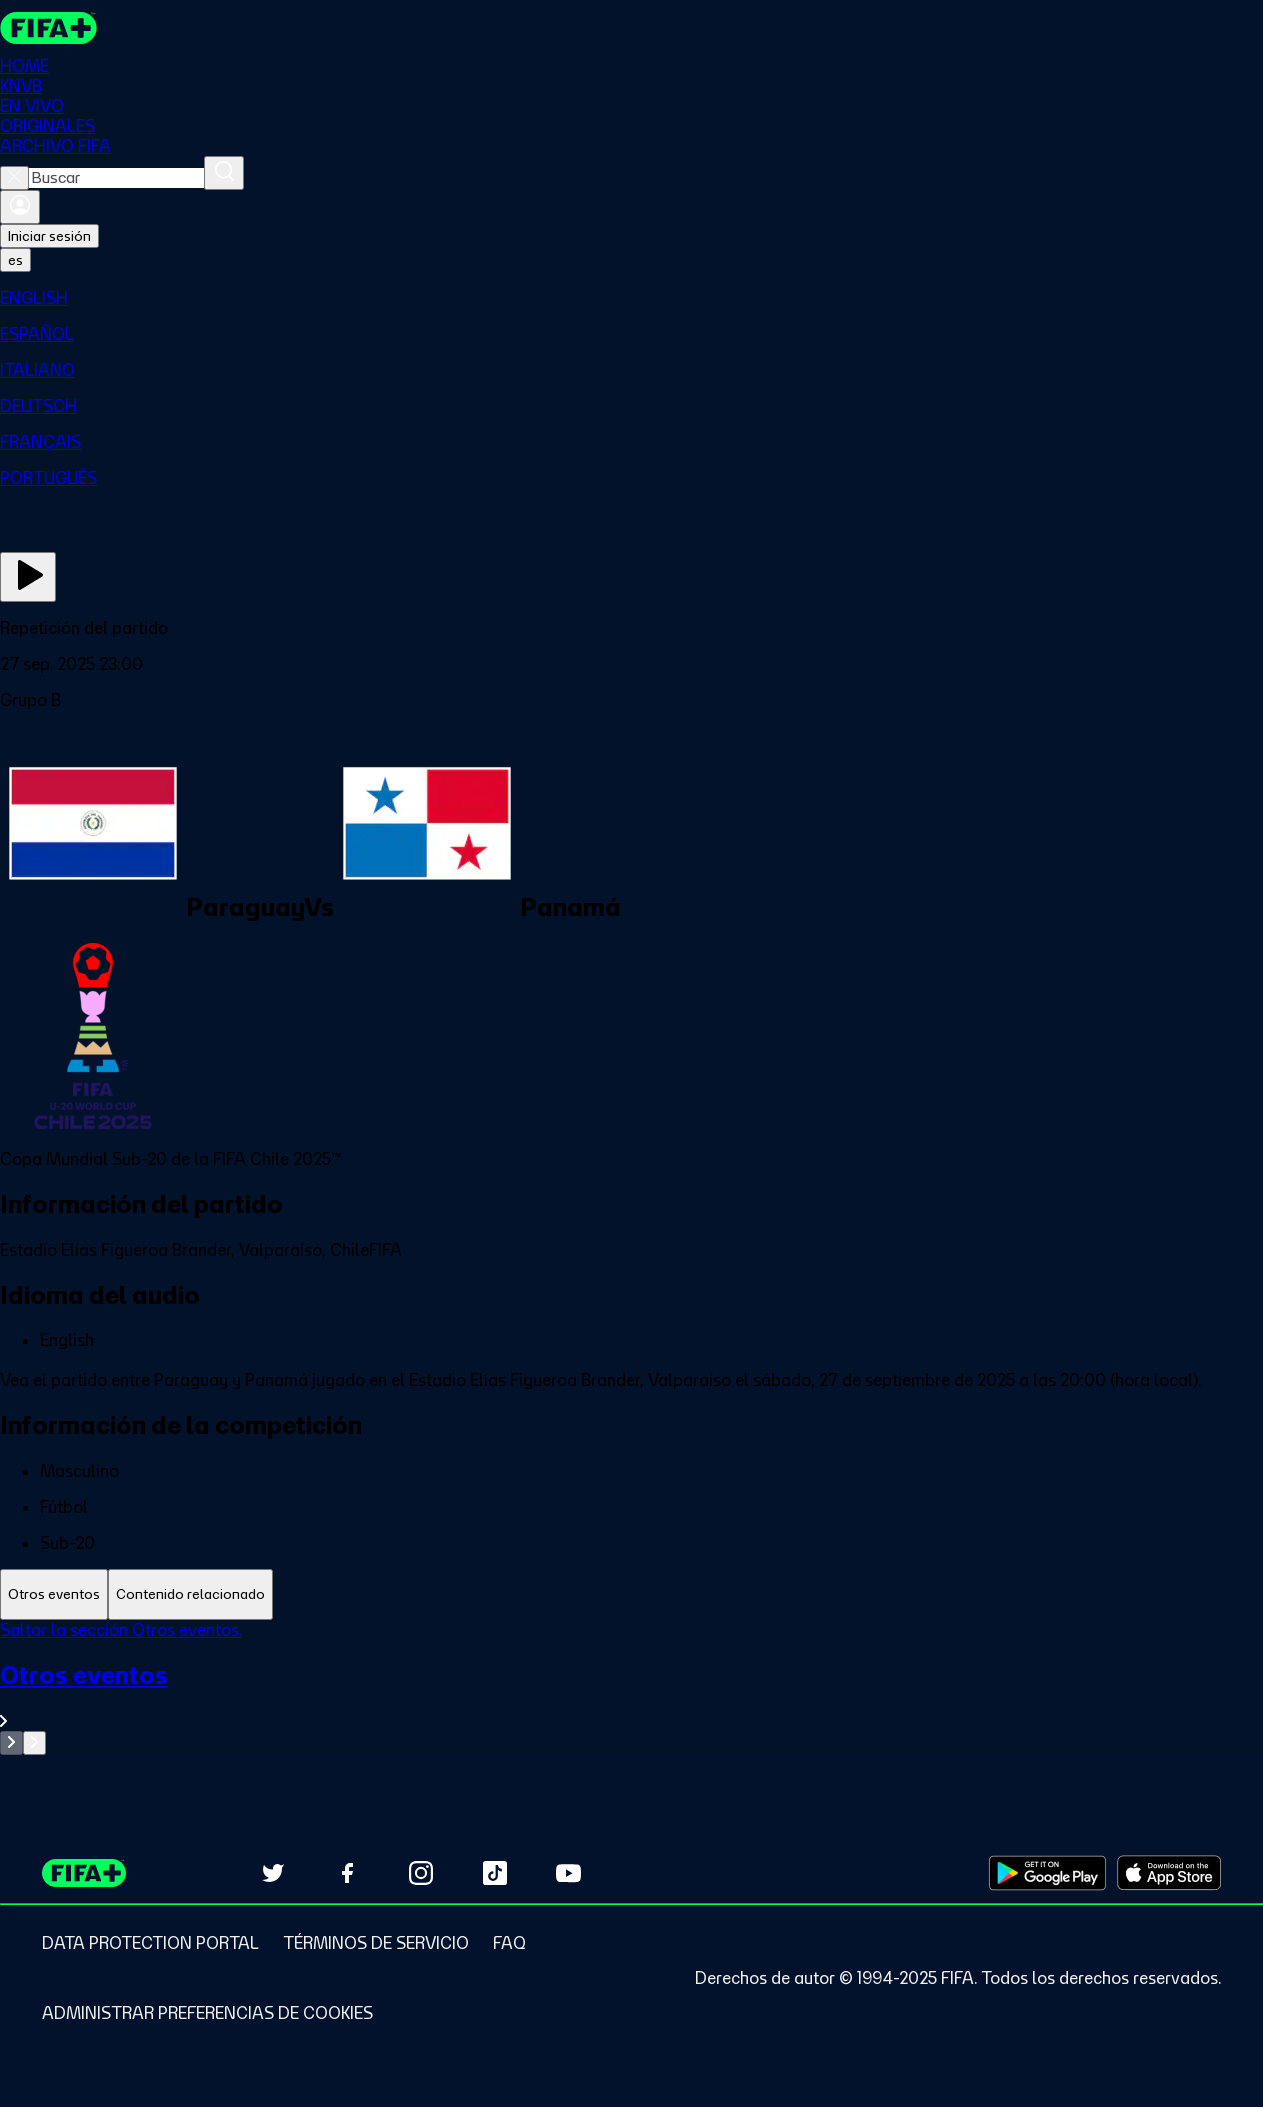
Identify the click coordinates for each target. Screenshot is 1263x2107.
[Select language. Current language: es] (15, 260)
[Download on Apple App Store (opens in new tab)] (1169, 1873)
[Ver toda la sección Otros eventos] (631, 1695)
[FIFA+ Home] (48, 28)
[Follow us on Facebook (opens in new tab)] (347, 1873)
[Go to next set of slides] (34, 1743)
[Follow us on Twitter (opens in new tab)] (273, 1873)
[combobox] (116, 178)
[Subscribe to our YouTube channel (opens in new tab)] (569, 1873)
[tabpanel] (631, 1687)
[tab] (54, 1594)
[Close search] (14, 178)
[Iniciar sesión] (20, 207)
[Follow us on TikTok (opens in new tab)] (495, 1873)
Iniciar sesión (49, 236)
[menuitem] (631, 298)
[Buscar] (224, 173)
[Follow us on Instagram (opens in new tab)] (421, 1873)
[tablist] (631, 1594)
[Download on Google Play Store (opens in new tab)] (1047, 1873)
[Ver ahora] (28, 577)
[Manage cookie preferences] (207, 2013)
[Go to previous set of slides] (11, 1743)
